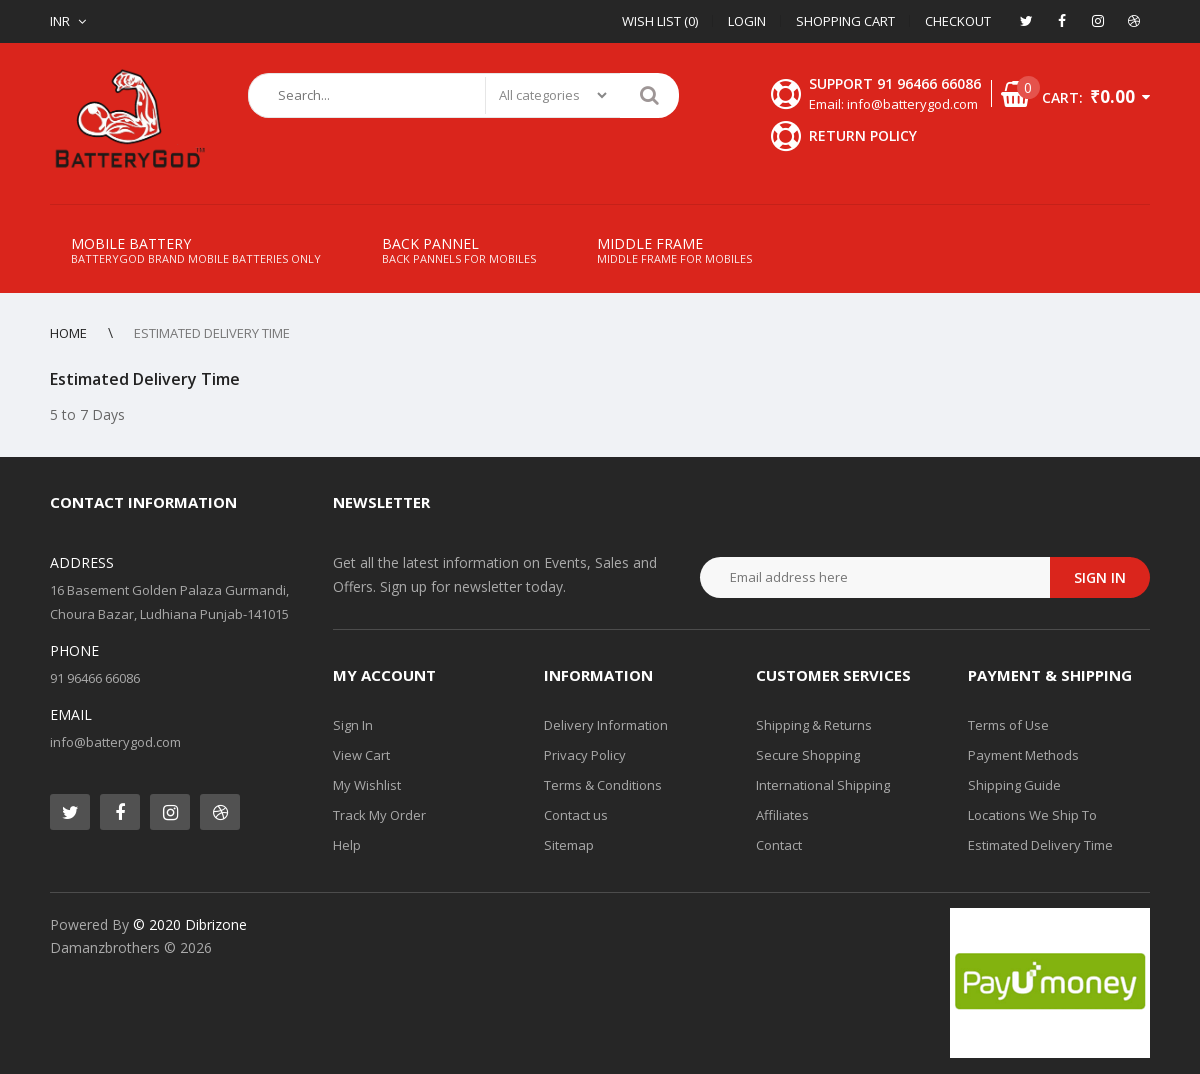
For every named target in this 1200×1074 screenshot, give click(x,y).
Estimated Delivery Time (1040, 845)
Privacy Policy (585, 755)
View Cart (361, 755)
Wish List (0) (660, 21)
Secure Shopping (808, 755)
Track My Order (379, 815)
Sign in (1100, 577)
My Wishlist (367, 785)
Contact (779, 845)
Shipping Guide (1014, 785)
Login (747, 21)
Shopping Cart (845, 21)
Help (347, 845)
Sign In (353, 725)
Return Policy (863, 135)
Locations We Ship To (1032, 815)
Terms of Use (1008, 725)
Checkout (958, 21)
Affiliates (782, 815)
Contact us (576, 815)
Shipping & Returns (814, 725)
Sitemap (569, 845)
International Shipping (823, 785)
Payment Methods (1023, 755)
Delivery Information (606, 725)
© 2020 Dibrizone (190, 924)
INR (60, 21)
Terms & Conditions (603, 785)
